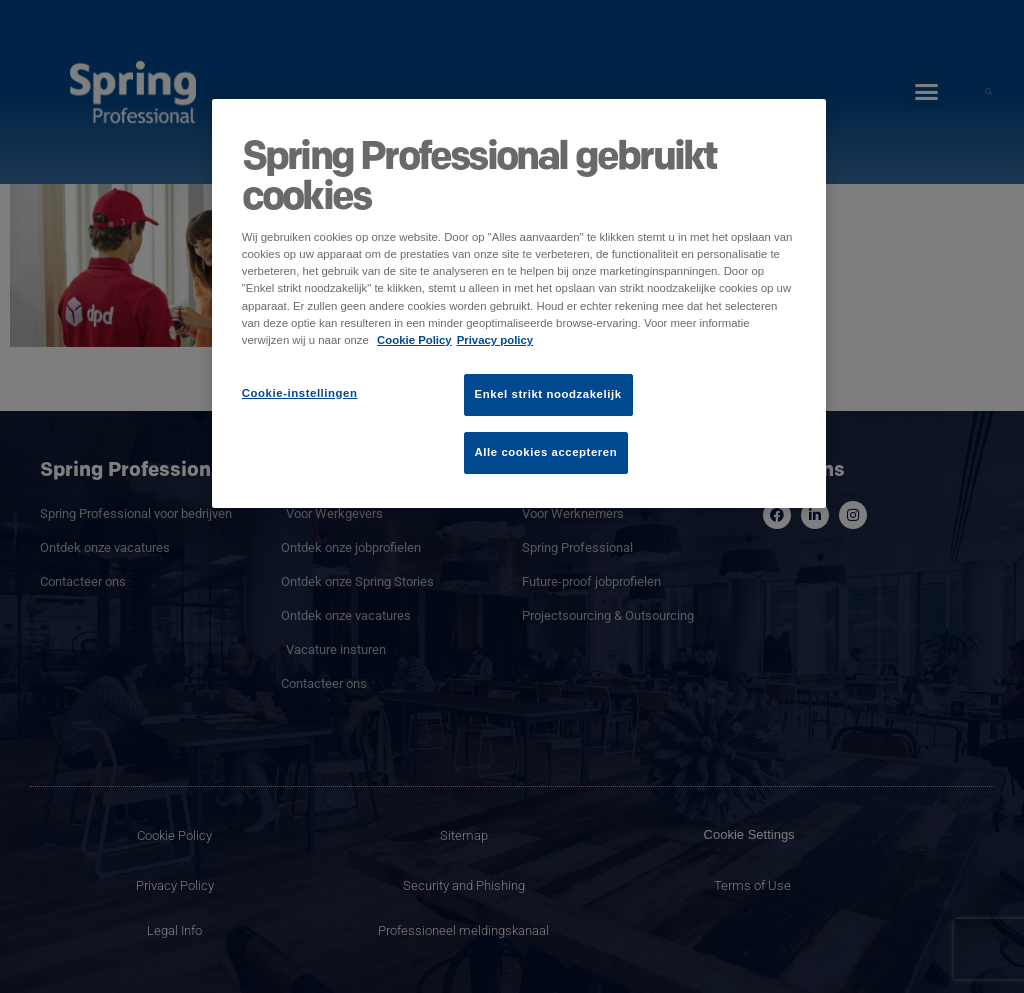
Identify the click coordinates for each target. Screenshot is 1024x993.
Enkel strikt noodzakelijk (548, 394)
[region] (519, 303)
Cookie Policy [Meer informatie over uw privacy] (414, 340)
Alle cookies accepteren (546, 452)
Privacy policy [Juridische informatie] (495, 340)
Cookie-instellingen (300, 393)
